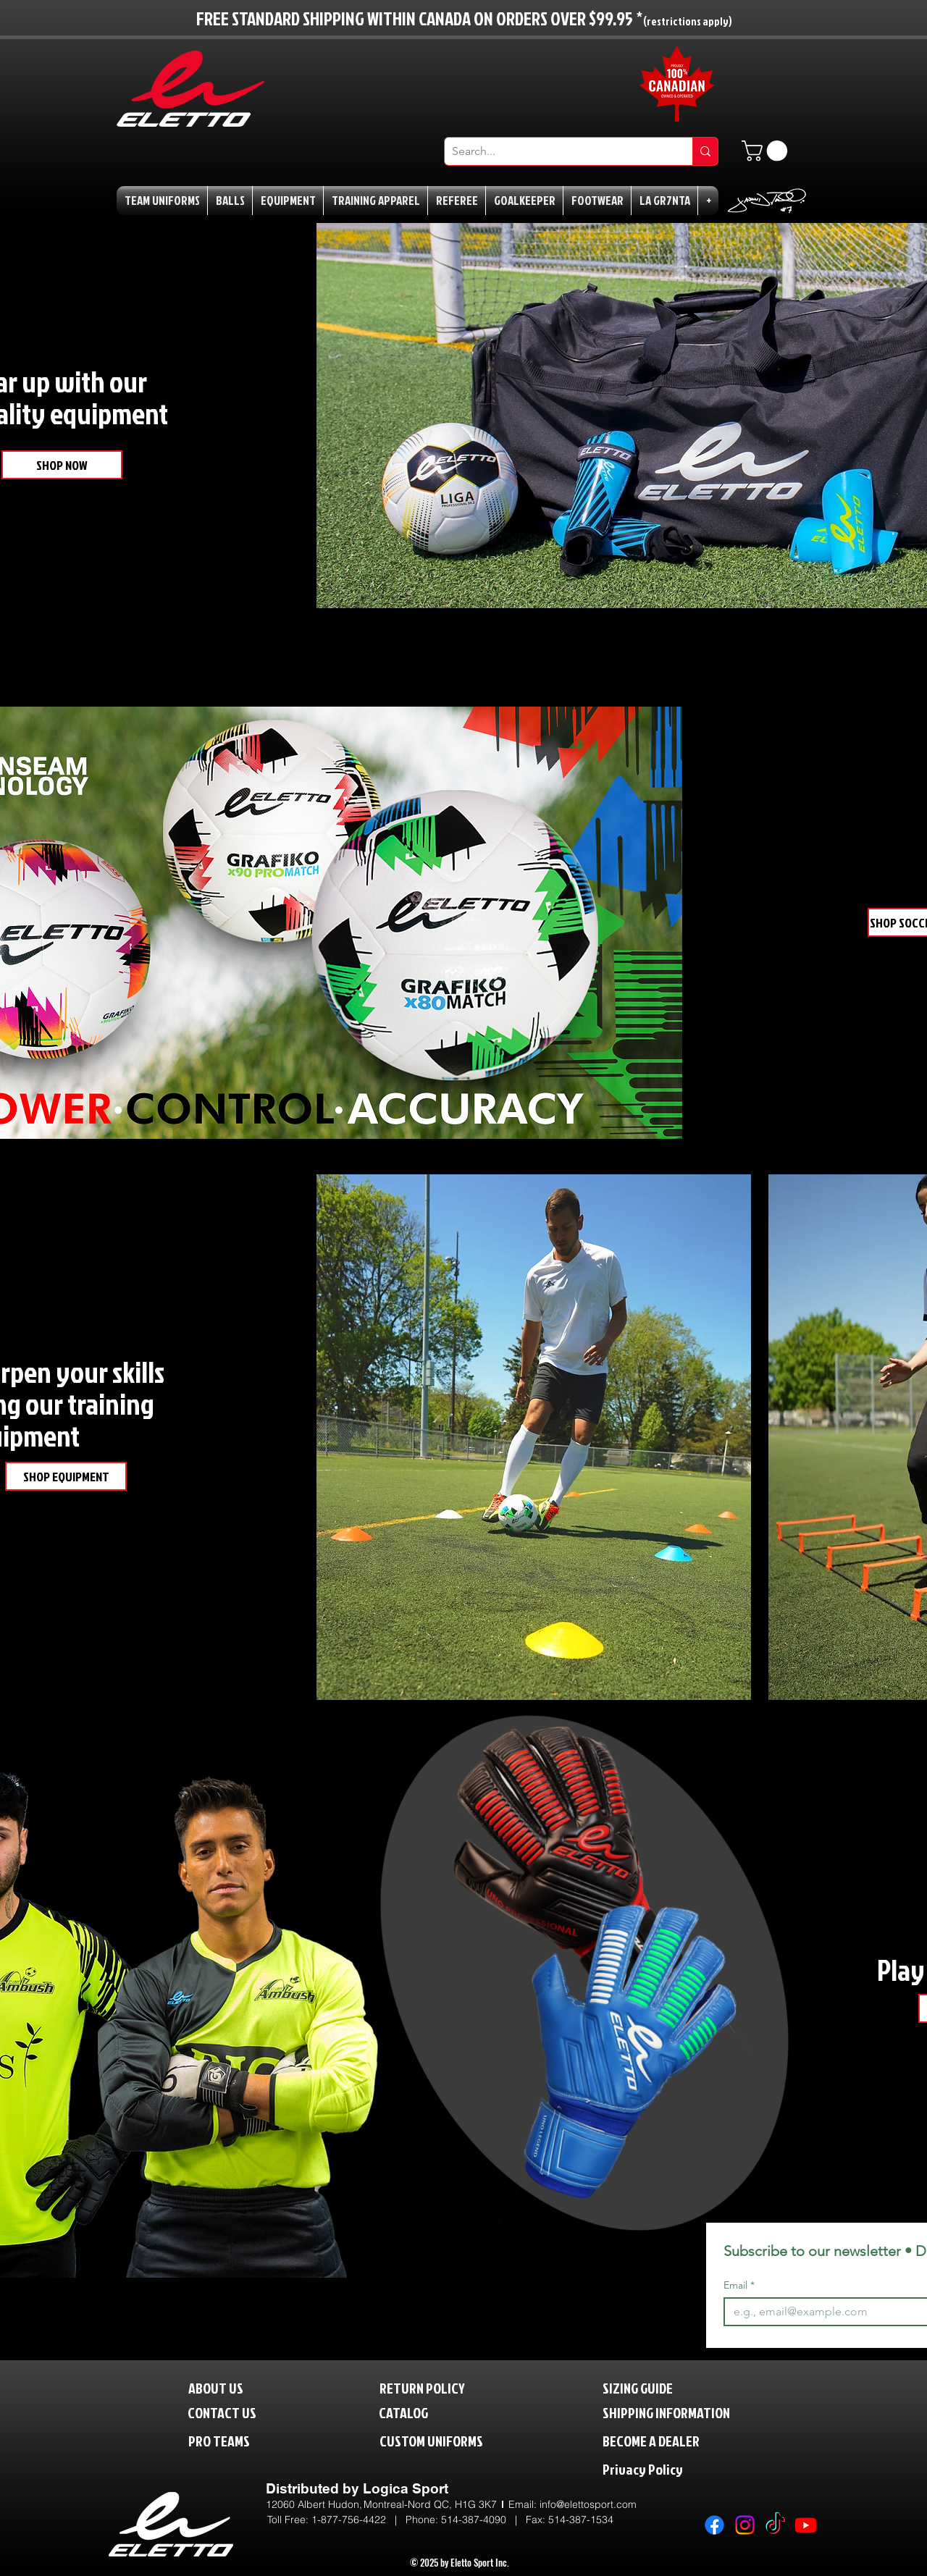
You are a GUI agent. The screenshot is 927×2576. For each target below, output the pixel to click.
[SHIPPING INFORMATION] (694, 2412)
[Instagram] (745, 2525)
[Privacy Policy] (673, 2468)
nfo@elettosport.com (589, 2504)
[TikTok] (775, 2525)
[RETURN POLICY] (446, 2387)
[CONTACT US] (234, 2412)
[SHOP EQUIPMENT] (66, 1476)
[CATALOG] (413, 2412)
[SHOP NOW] (61, 464)
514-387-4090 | (483, 2519)
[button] (767, 150)
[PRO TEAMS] (232, 2440)
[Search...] (557, 151)
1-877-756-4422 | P (361, 2519)
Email (739, 2285)
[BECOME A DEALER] (673, 2440)
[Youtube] (805, 2525)
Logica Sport (405, 2488)
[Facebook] (714, 2525)
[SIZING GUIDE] (653, 2387)
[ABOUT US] (227, 2387)
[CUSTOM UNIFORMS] (452, 2440)
